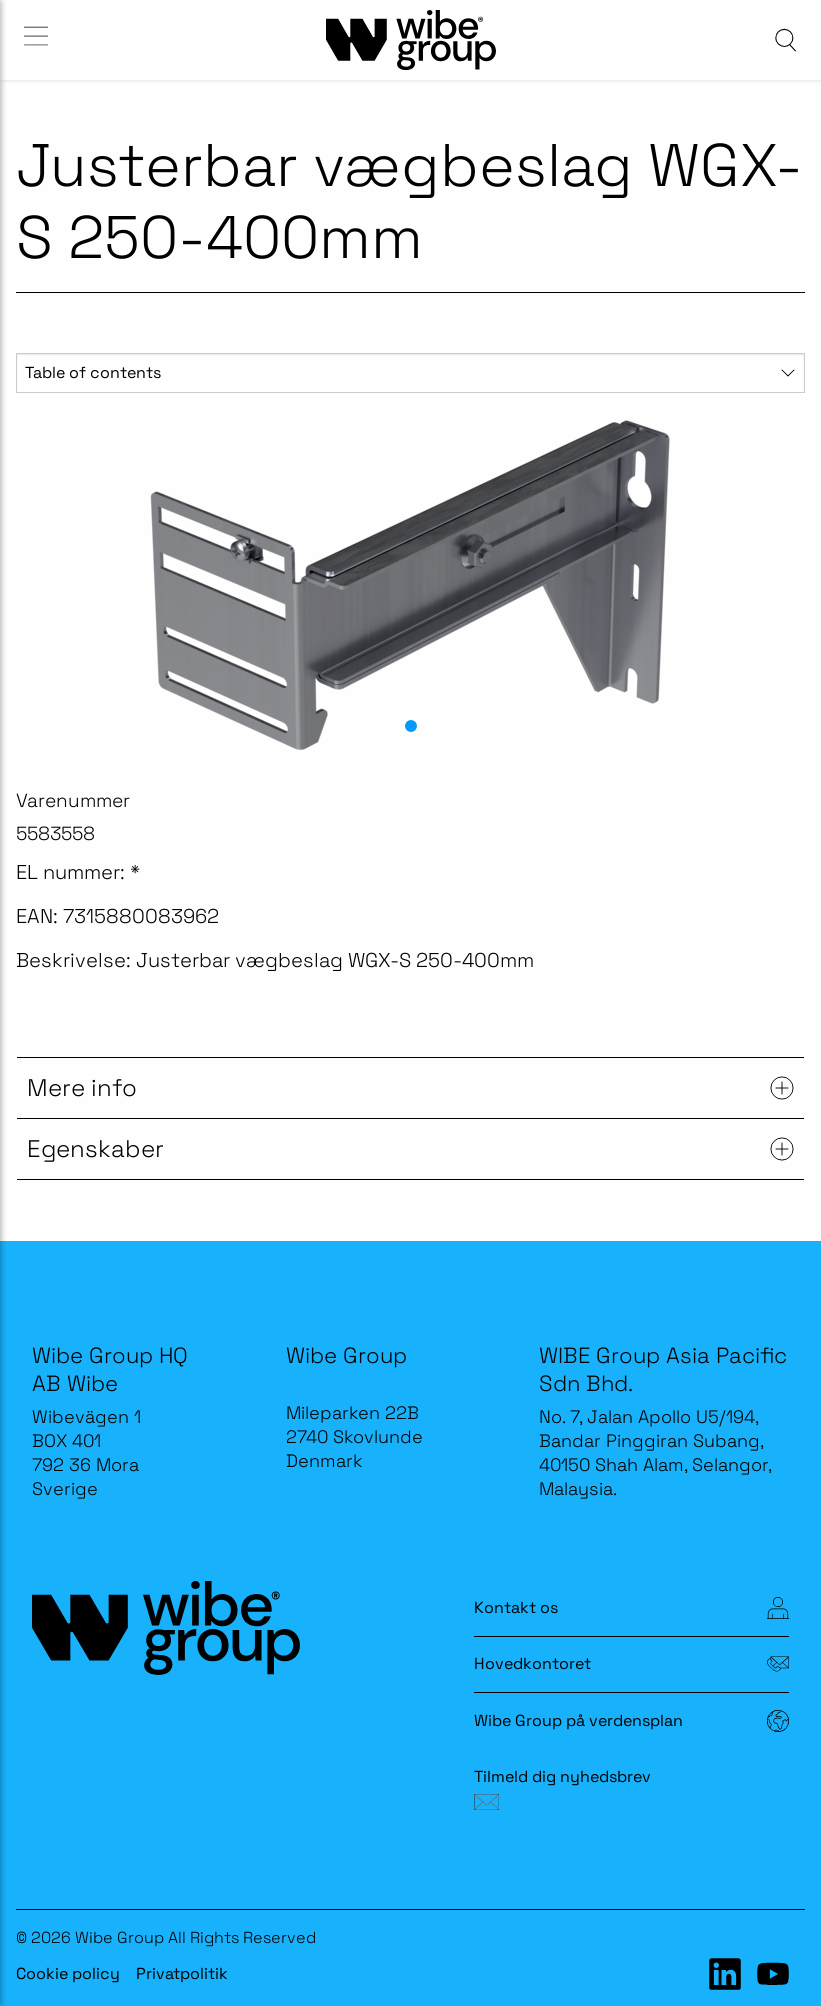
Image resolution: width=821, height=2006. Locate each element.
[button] (411, 726)
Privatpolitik (182, 1973)
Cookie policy (68, 1973)
